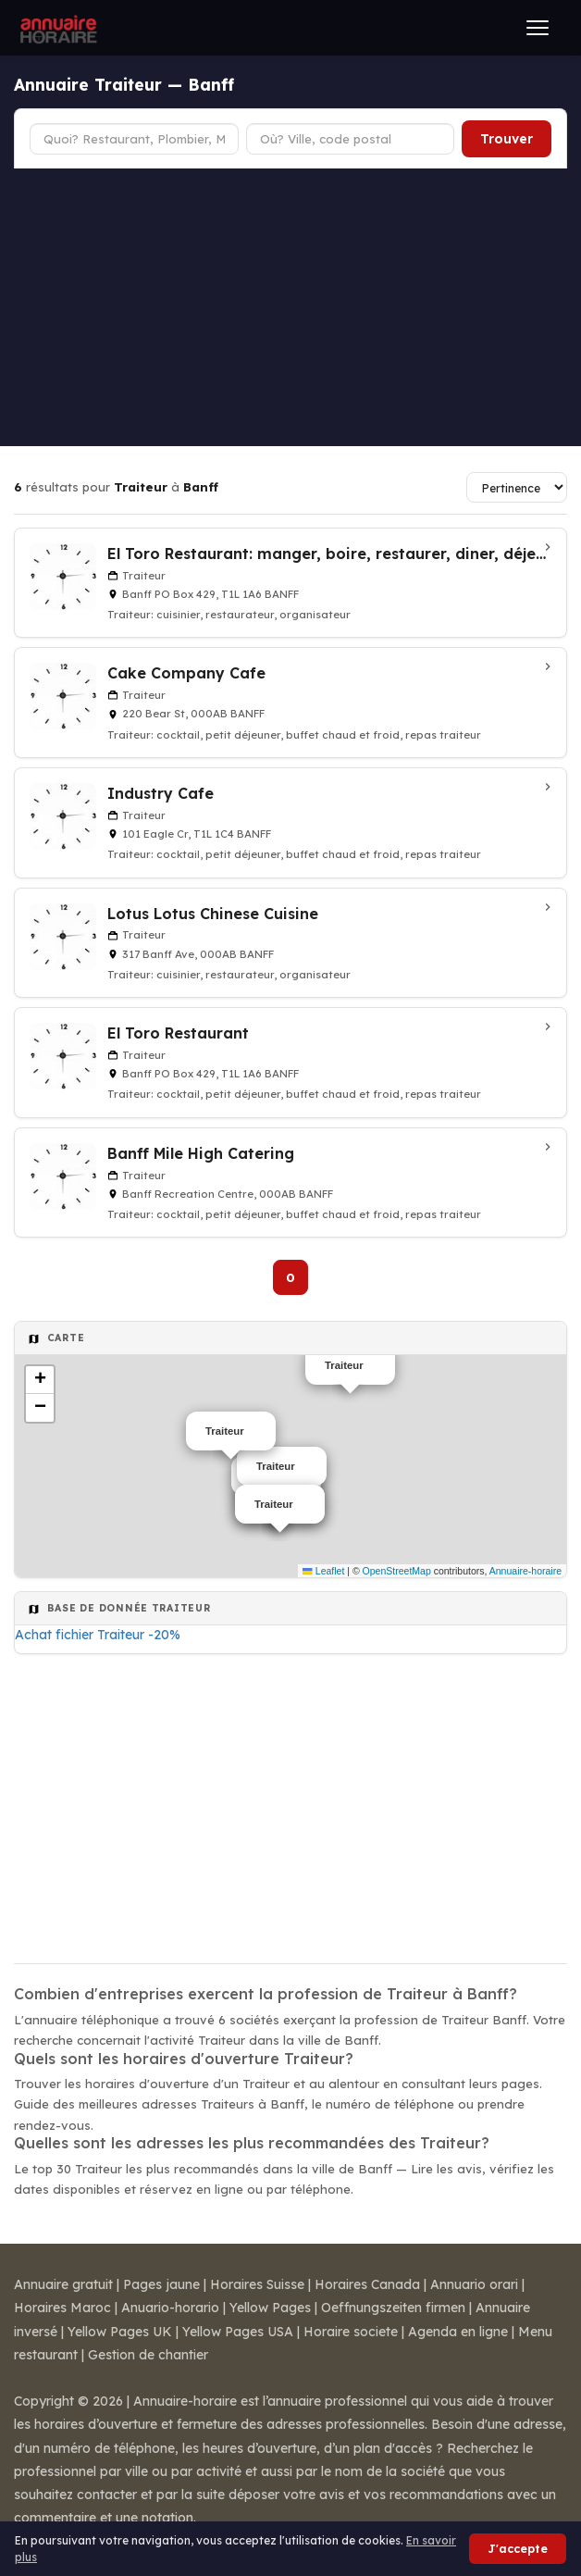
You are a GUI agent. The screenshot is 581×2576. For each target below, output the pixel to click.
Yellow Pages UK (120, 2331)
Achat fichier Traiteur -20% (97, 1634)
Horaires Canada (367, 2284)
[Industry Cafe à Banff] (290, 822)
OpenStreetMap (397, 1570)
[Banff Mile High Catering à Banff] (290, 1182)
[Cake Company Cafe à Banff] (290, 702)
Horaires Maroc (62, 2307)
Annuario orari (474, 2284)
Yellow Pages (270, 2307)
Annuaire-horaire (525, 1570)
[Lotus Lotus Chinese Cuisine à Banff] (290, 943)
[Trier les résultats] (516, 487)
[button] (40, 1380)
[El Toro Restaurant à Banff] (290, 1062)
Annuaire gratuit (63, 2284)
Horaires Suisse (257, 2284)
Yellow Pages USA (237, 2331)
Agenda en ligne (458, 2331)
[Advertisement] (290, 307)
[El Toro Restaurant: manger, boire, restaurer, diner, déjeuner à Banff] (290, 583)
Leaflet (323, 1570)
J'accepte (518, 2549)
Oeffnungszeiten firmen (393, 2307)
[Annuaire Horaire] (56, 27)
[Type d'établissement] (134, 139)
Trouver (506, 139)
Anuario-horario (170, 2307)
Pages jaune (161, 2284)
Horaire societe (350, 2331)
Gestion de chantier (148, 2354)
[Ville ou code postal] (350, 139)
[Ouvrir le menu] (537, 28)
